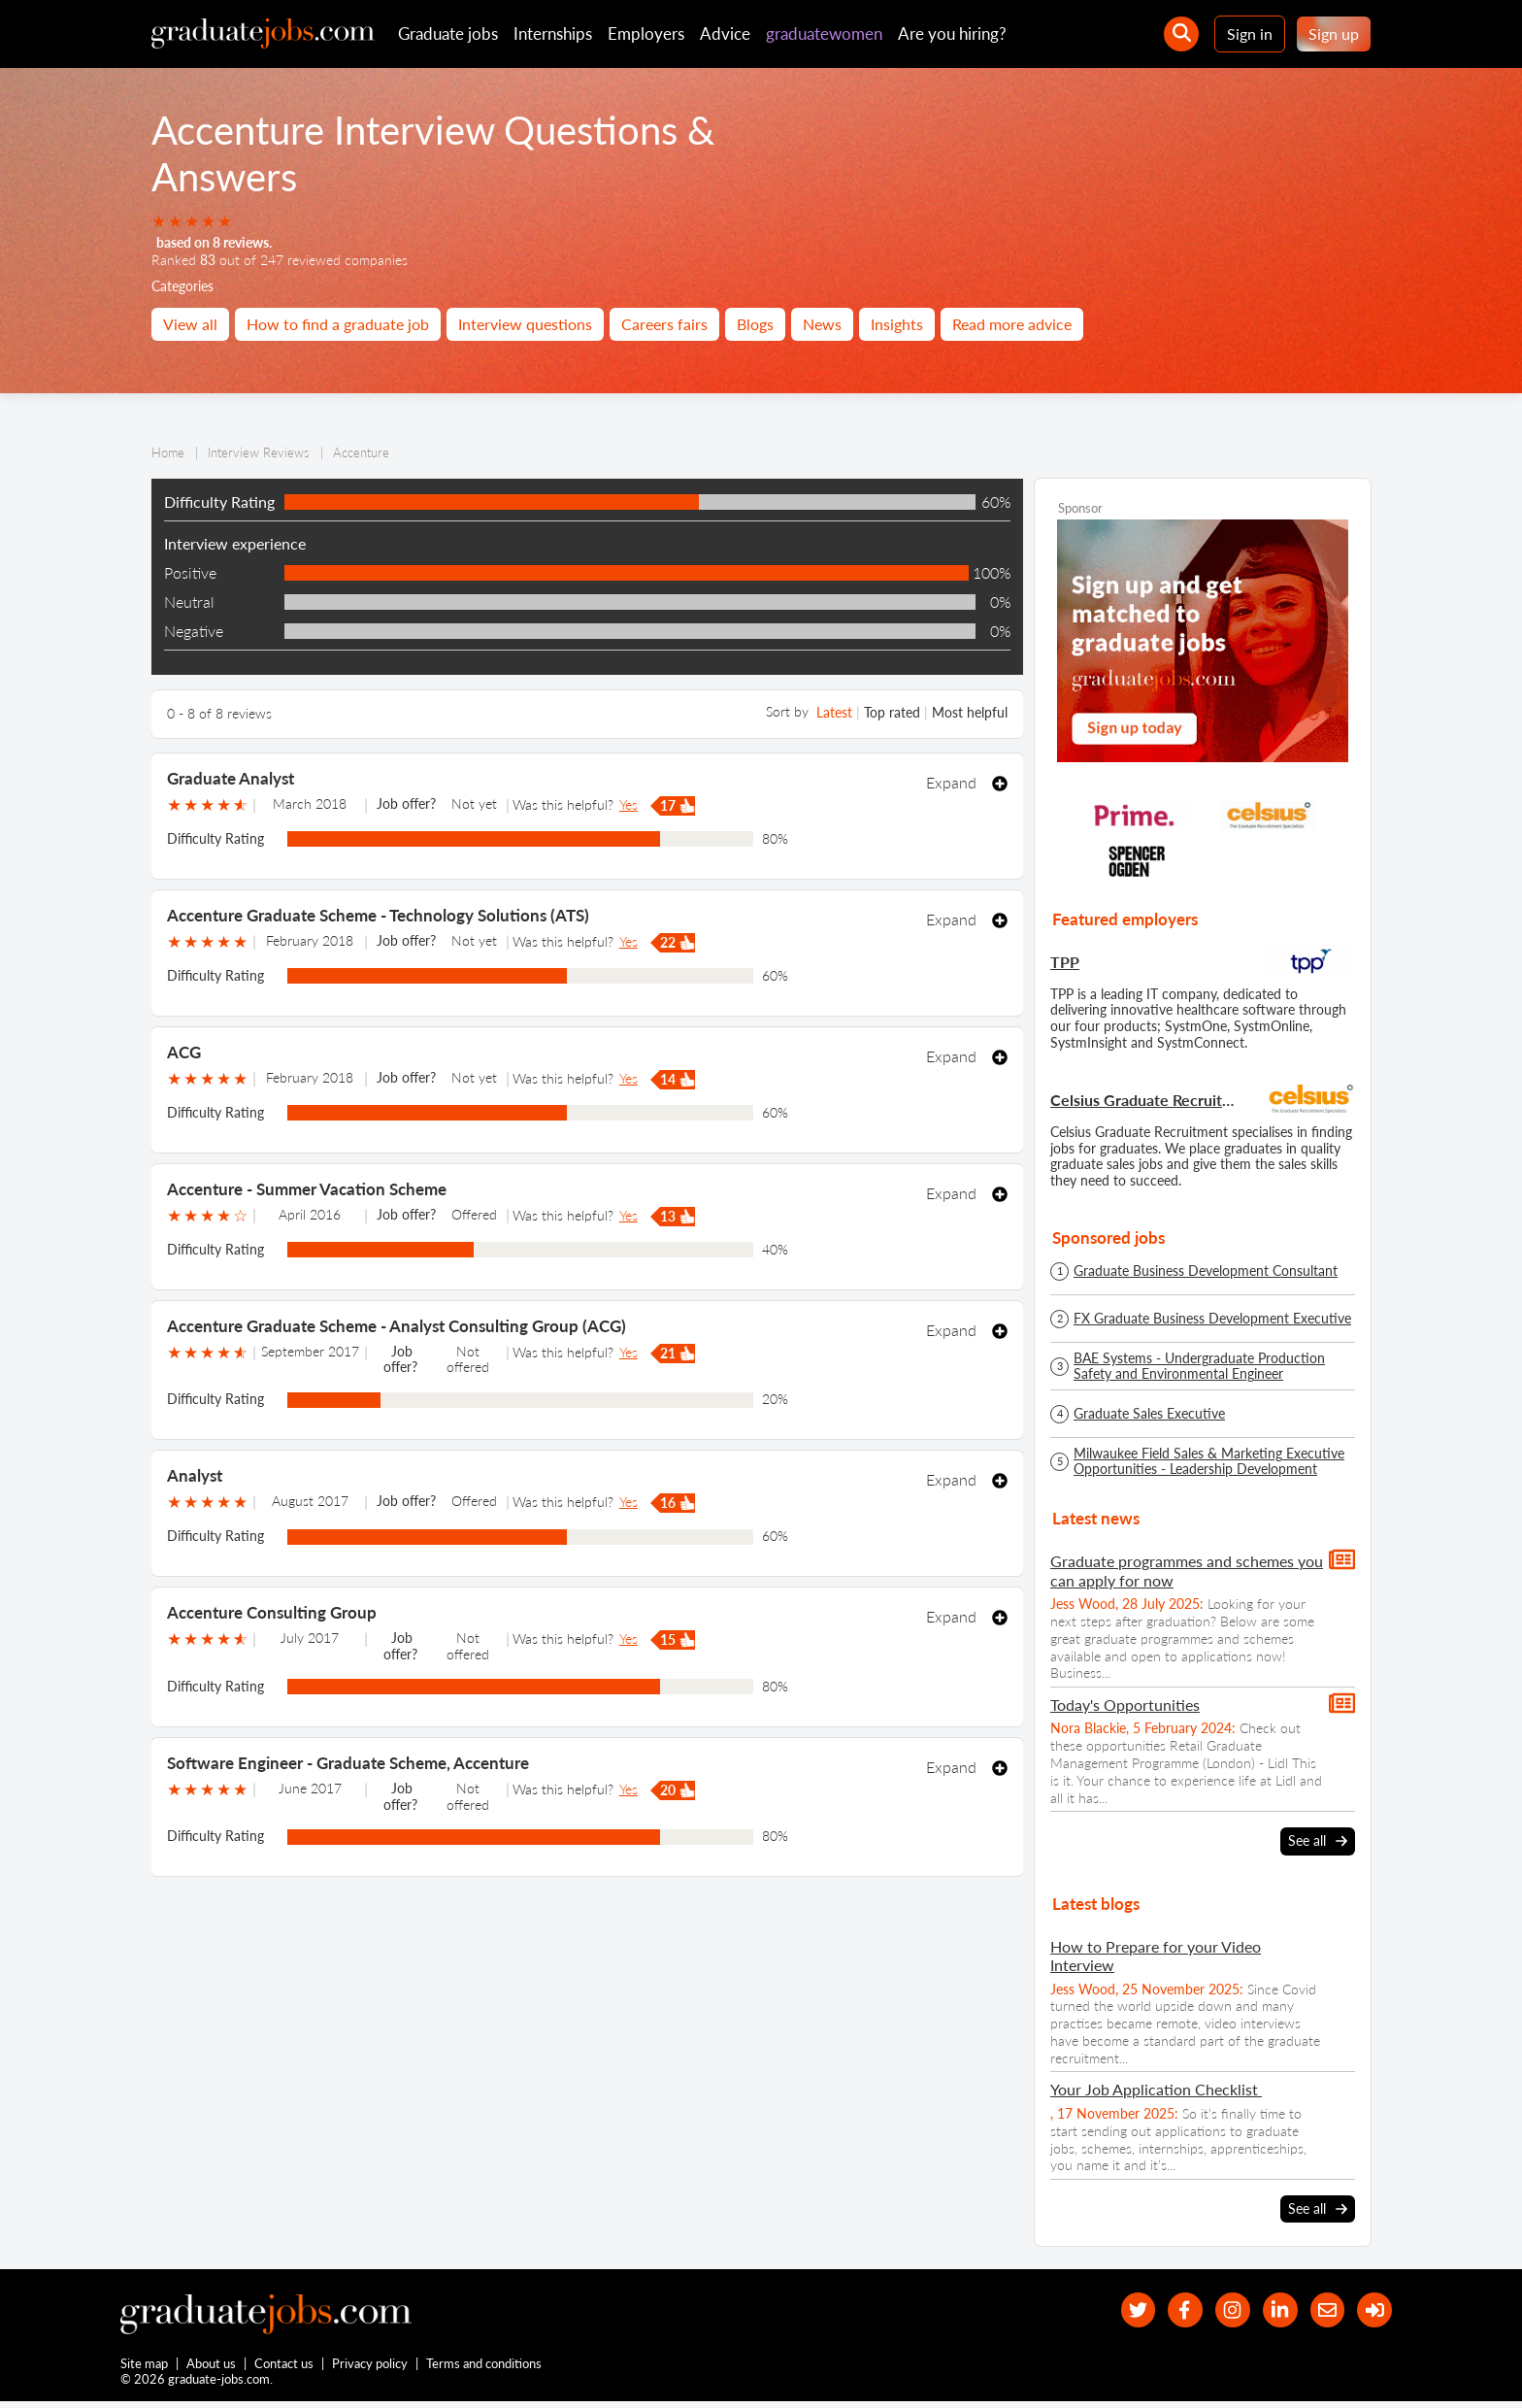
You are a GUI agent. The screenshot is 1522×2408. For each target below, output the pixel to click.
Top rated (892, 712)
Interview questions (525, 324)
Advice (725, 33)
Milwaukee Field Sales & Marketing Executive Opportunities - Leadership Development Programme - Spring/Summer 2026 (1209, 1461)
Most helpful (970, 712)
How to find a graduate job (338, 324)
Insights (897, 324)
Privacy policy (371, 2367)
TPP (1064, 962)
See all (1317, 1841)
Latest (834, 712)
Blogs (755, 324)
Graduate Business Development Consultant (1206, 1271)
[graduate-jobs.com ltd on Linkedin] (1268, 2310)
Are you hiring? (952, 33)
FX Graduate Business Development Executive (1212, 1318)
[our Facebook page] (1163, 2310)
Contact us (284, 2367)
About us (212, 2367)
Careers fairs (664, 324)
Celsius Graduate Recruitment (1145, 1099)
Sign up (1333, 33)
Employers (646, 33)
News (822, 324)
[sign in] (1372, 2310)
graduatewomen (824, 33)
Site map (144, 2367)
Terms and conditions (485, 2367)
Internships (552, 33)
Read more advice (1012, 324)
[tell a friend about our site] (1320, 2310)
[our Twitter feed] (1111, 2310)
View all (190, 324)
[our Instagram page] (1216, 2310)
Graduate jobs (448, 33)
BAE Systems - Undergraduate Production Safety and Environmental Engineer (1199, 1366)
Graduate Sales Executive (1149, 1413)
